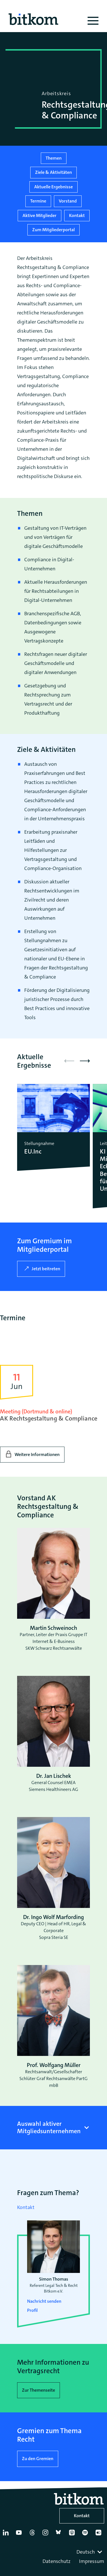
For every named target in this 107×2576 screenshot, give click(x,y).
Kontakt (77, 215)
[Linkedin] (7, 2535)
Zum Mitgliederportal (53, 230)
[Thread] (33, 2535)
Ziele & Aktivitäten (53, 172)
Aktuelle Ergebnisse (53, 187)
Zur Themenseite (38, 2390)
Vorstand (68, 201)
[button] (85, 1061)
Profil (32, 2310)
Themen (54, 158)
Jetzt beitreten (46, 1269)
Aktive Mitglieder (39, 215)
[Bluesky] (60, 2535)
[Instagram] (47, 2535)
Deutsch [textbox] (85, 2551)
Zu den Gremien (37, 2459)
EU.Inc (32, 1151)
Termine (38, 201)
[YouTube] (20, 2535)
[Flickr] (100, 2535)
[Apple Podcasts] (73, 2535)
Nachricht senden (44, 2301)
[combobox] (90, 2552)
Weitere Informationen (37, 1454)
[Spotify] (86, 2535)
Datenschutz (56, 2561)
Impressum (91, 2561)
